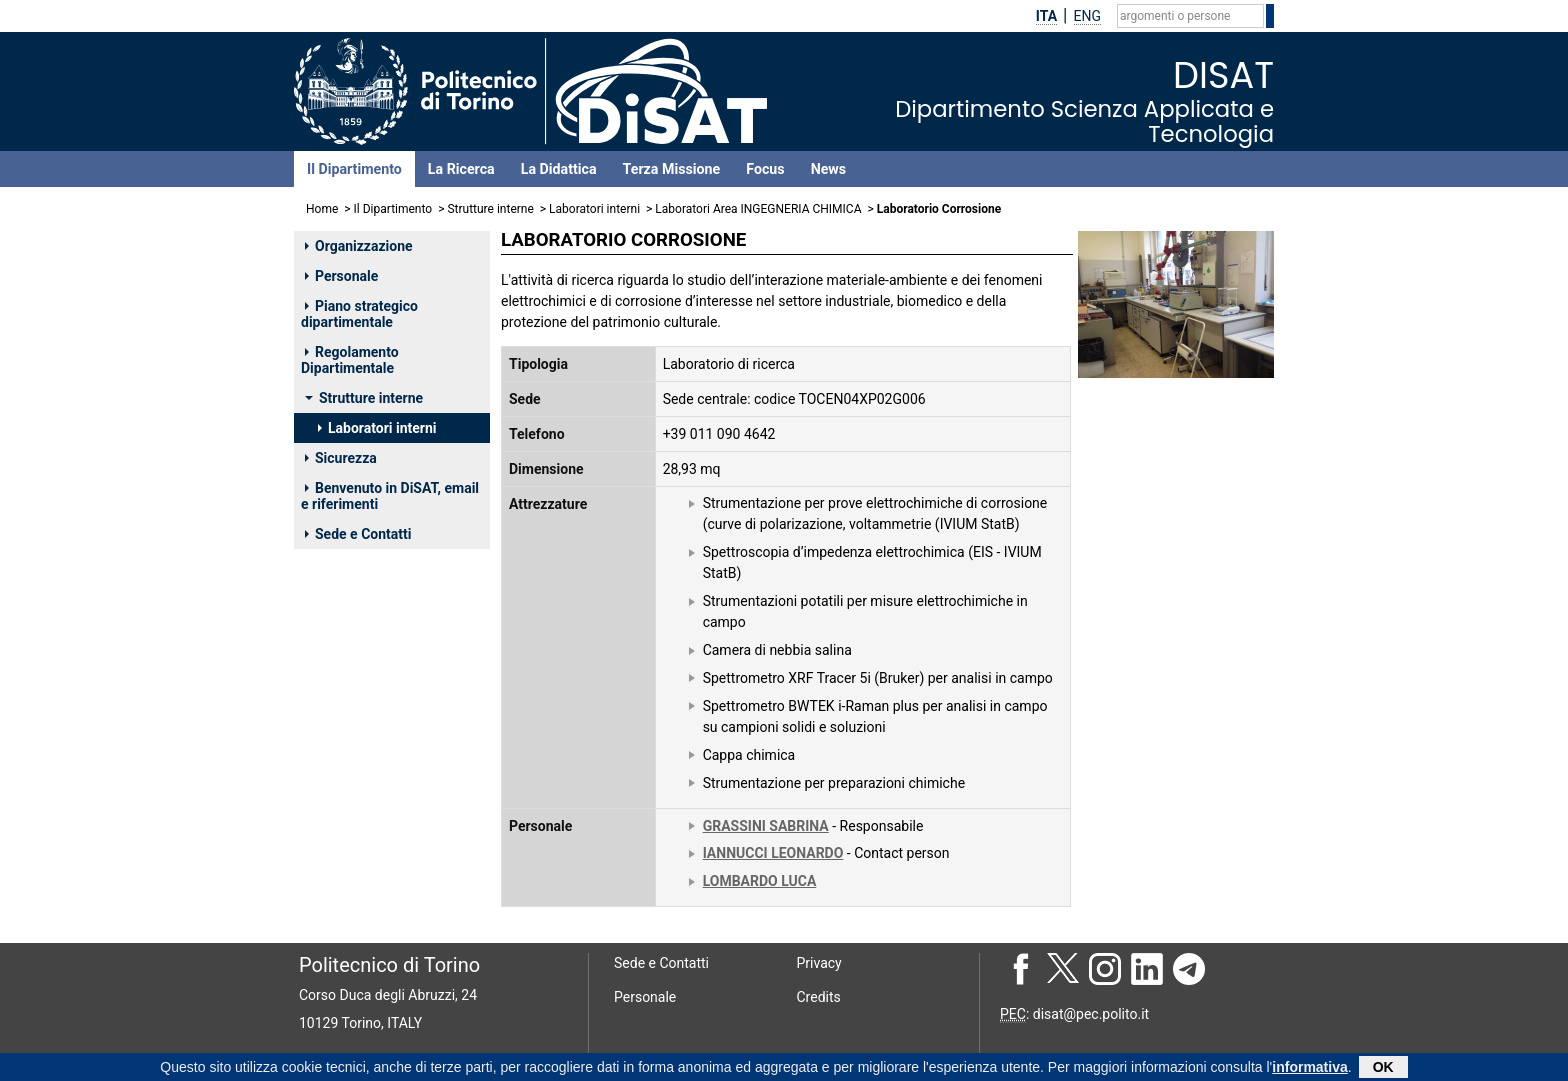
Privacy (819, 963)
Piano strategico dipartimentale (359, 314)
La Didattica (559, 169)
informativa (1309, 1069)
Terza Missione (672, 169)
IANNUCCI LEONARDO (773, 853)
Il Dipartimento (354, 169)
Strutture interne (490, 209)
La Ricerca (461, 169)
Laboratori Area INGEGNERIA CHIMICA (758, 209)
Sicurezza (341, 458)
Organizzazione (359, 246)
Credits (819, 997)
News (828, 169)
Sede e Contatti (358, 534)
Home (322, 209)
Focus (765, 169)
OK (1383, 1069)
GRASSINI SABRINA (766, 826)
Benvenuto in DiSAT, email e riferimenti (390, 496)
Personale (341, 276)
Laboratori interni (594, 209)
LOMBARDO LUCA (760, 881)
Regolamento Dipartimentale (350, 360)
